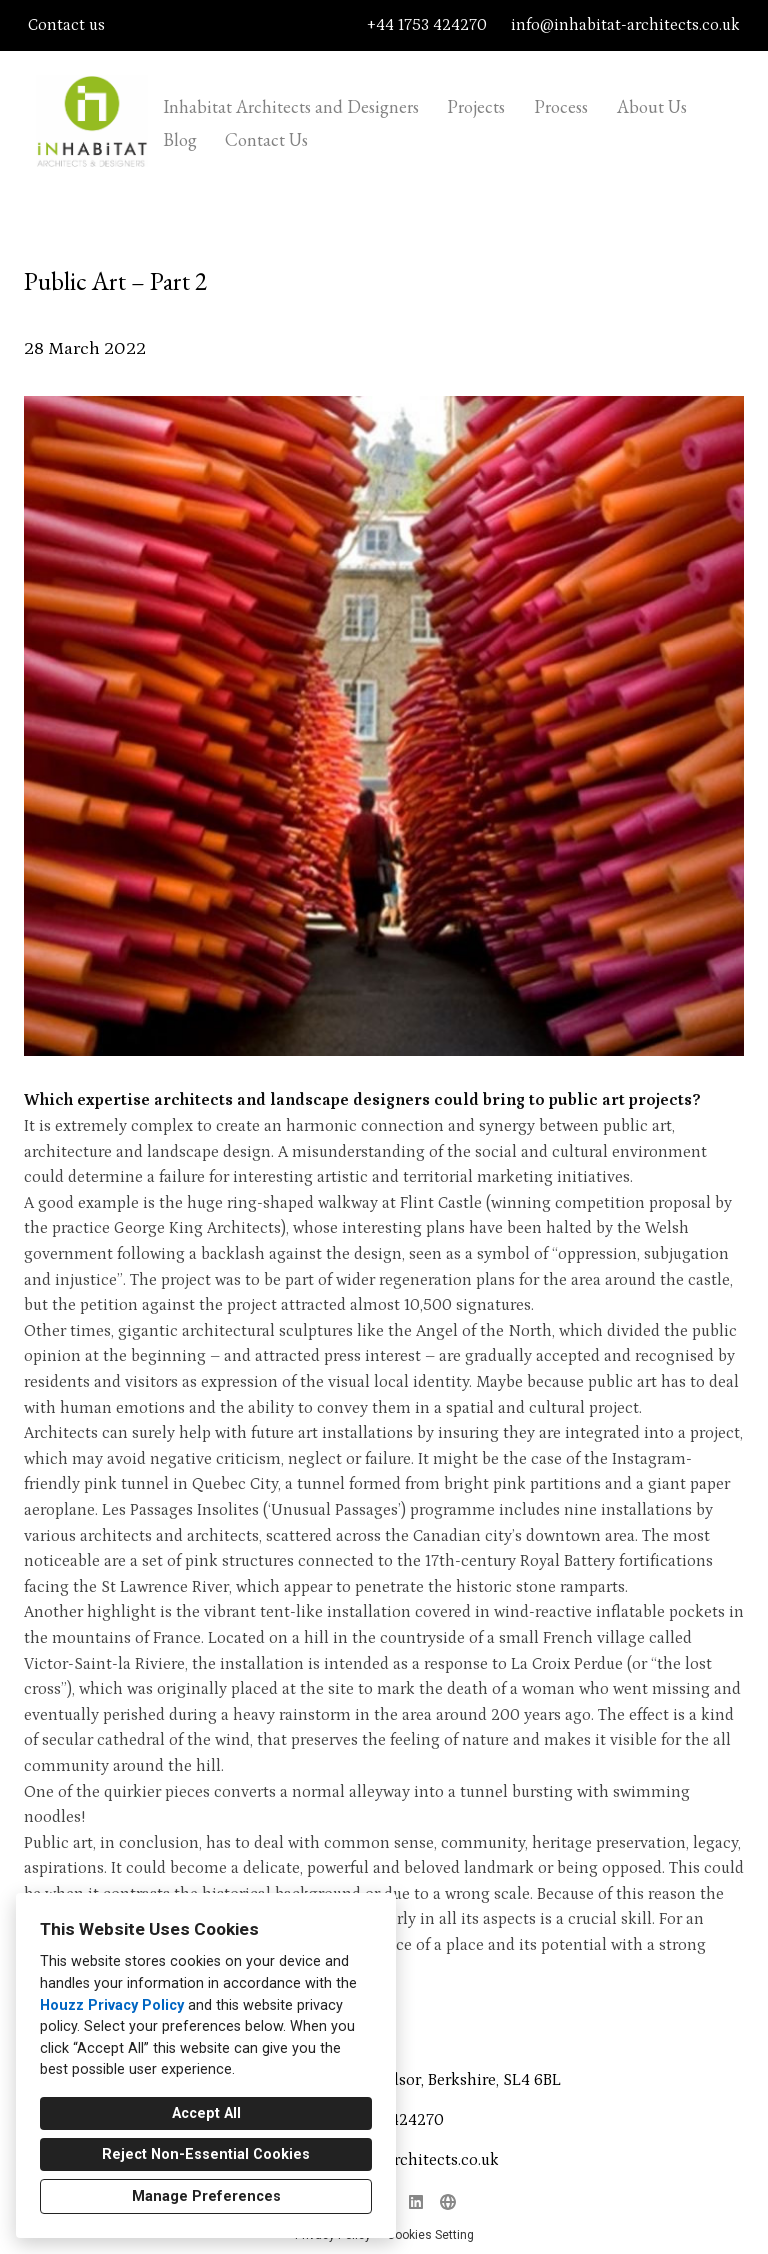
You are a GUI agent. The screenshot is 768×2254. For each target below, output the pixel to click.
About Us (652, 106)
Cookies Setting (430, 2235)
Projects (476, 106)
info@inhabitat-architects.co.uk (625, 25)
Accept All (206, 2113)
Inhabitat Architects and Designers (291, 106)
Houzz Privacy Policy (112, 2005)
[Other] (448, 2202)
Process (561, 106)
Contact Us (266, 139)
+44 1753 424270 (427, 25)
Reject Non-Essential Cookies (206, 2154)
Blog (180, 139)
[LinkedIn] (416, 2202)
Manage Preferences (206, 2196)
